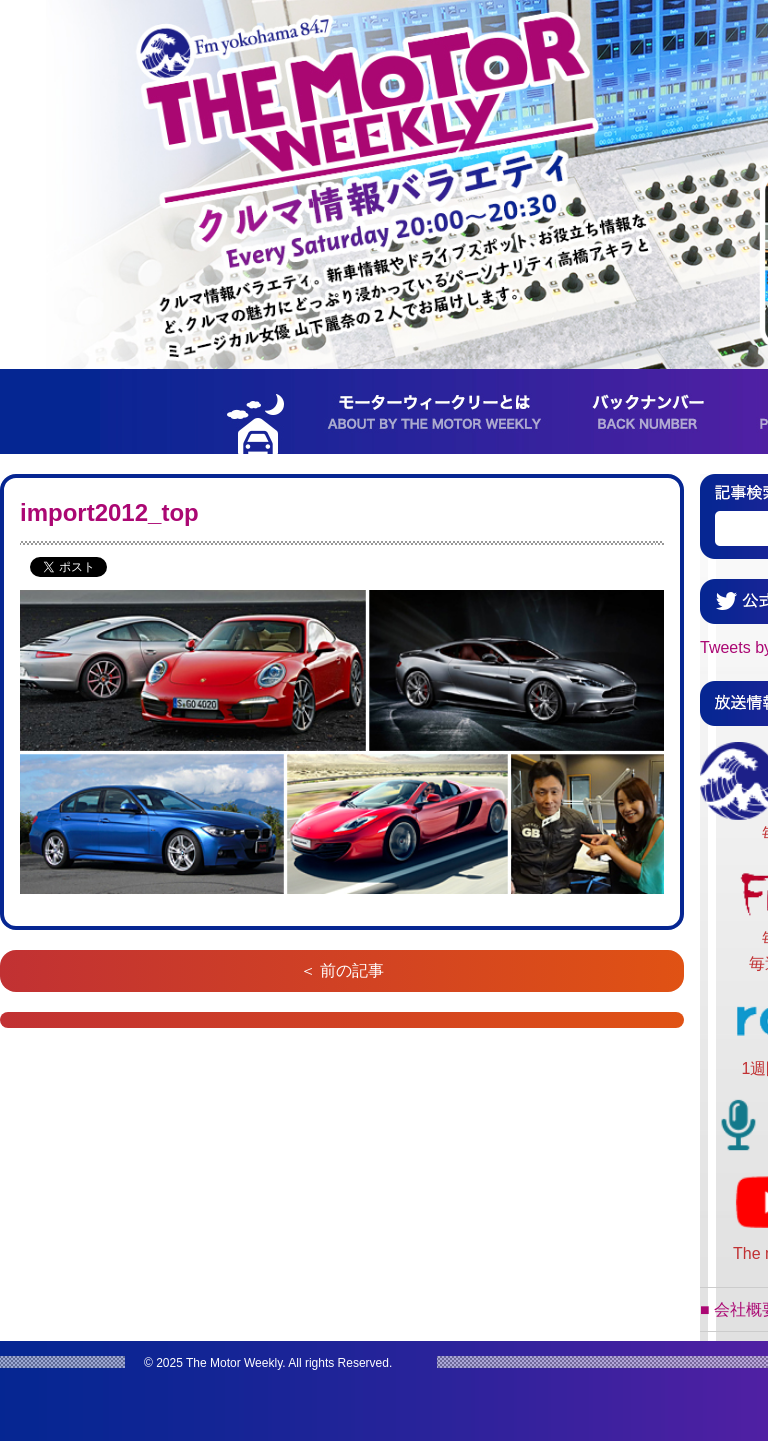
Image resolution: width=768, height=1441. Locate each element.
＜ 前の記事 (342, 970)
